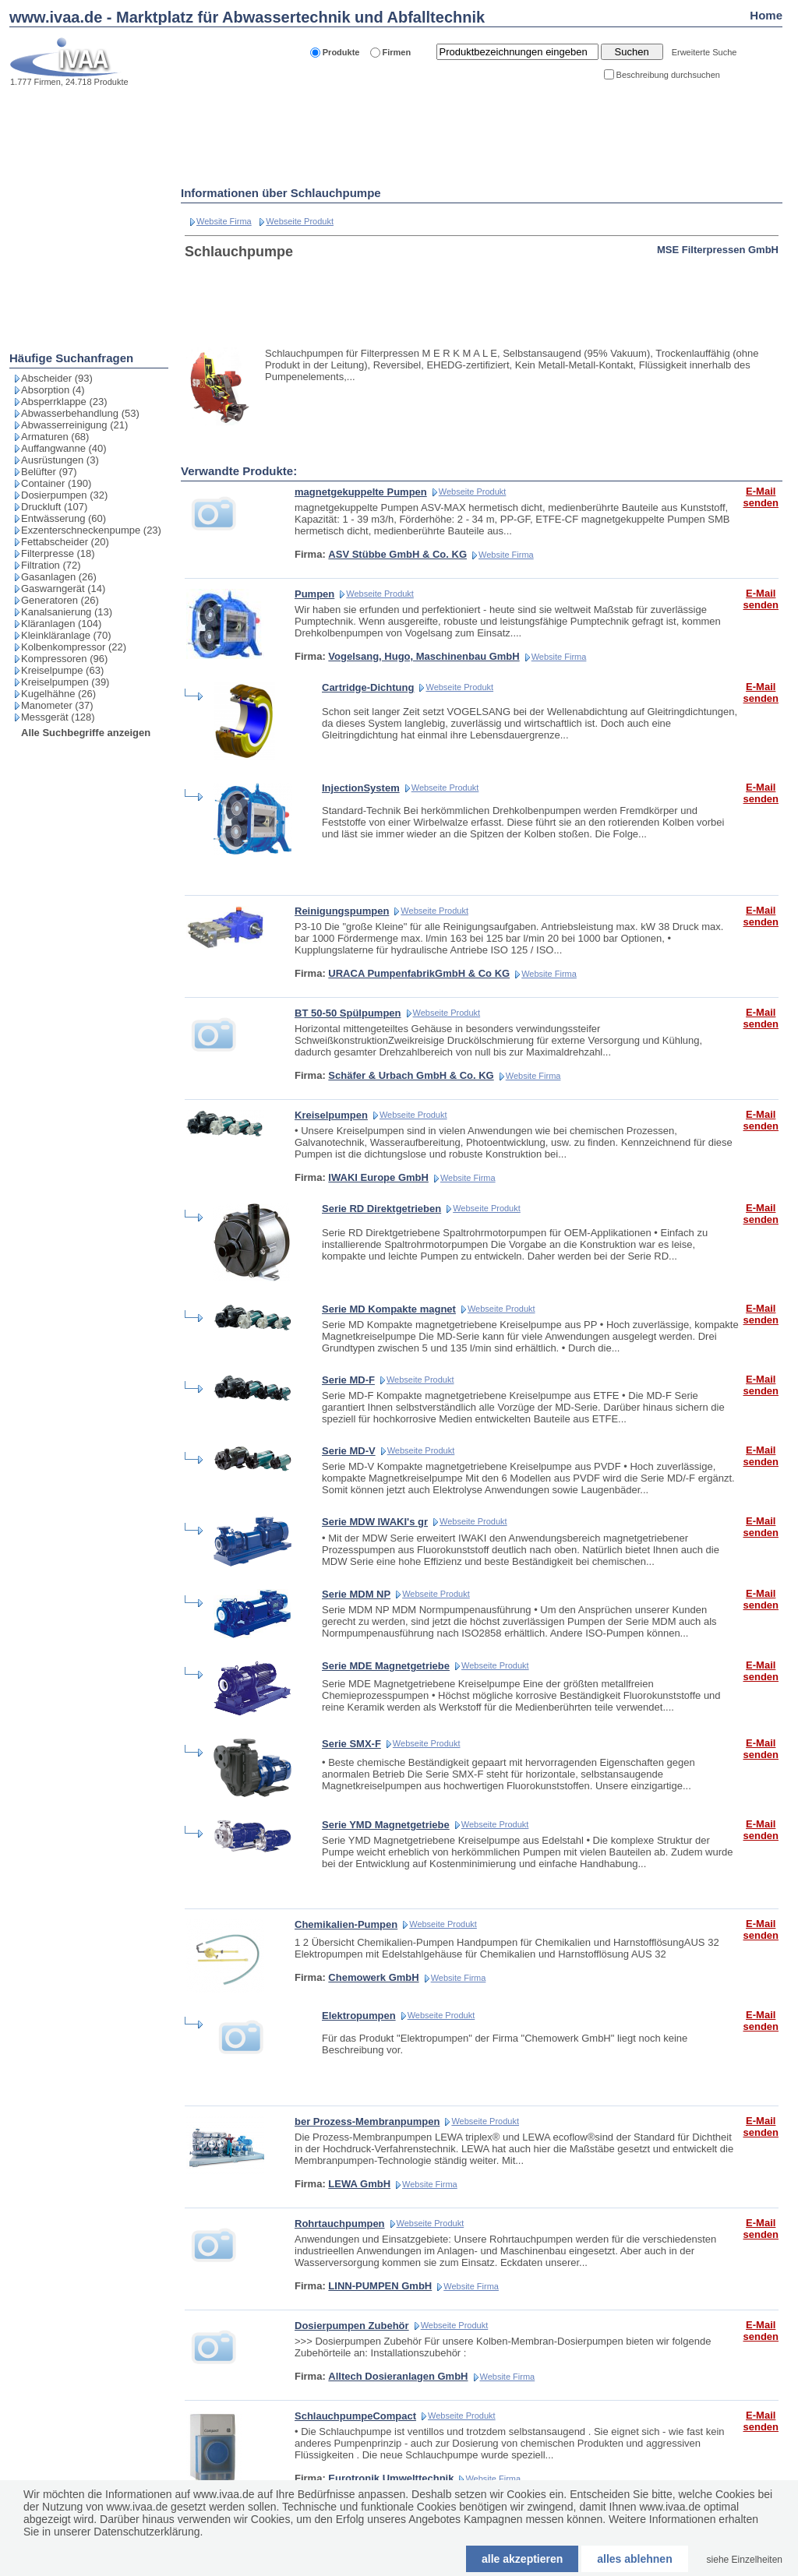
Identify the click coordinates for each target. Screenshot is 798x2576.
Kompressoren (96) (64, 658)
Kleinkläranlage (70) (66, 635)
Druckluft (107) (54, 507)
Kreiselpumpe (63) (62, 670)
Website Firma (224, 221)
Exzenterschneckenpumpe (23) (91, 530)
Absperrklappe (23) (64, 401)
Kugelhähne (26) (58, 694)
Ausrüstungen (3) (60, 460)
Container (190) (56, 483)
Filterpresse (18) (58, 553)
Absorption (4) (53, 390)
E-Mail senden (761, 497)
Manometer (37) (57, 705)
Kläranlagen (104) (61, 623)
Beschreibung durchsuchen (668, 74)
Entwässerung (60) (63, 518)
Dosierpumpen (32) (64, 495)
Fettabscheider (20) (65, 542)
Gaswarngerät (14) (63, 588)
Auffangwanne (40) (64, 448)
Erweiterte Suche (704, 52)
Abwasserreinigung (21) (74, 425)
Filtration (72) (51, 565)
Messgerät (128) (58, 717)
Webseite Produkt (300, 221)
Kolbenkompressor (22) (73, 647)
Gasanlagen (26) (59, 577)
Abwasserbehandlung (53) (80, 413)
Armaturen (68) (55, 436)
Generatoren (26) (60, 600)
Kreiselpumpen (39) (65, 682)
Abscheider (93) (57, 378)
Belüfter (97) (49, 471)
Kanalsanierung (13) (66, 612)
